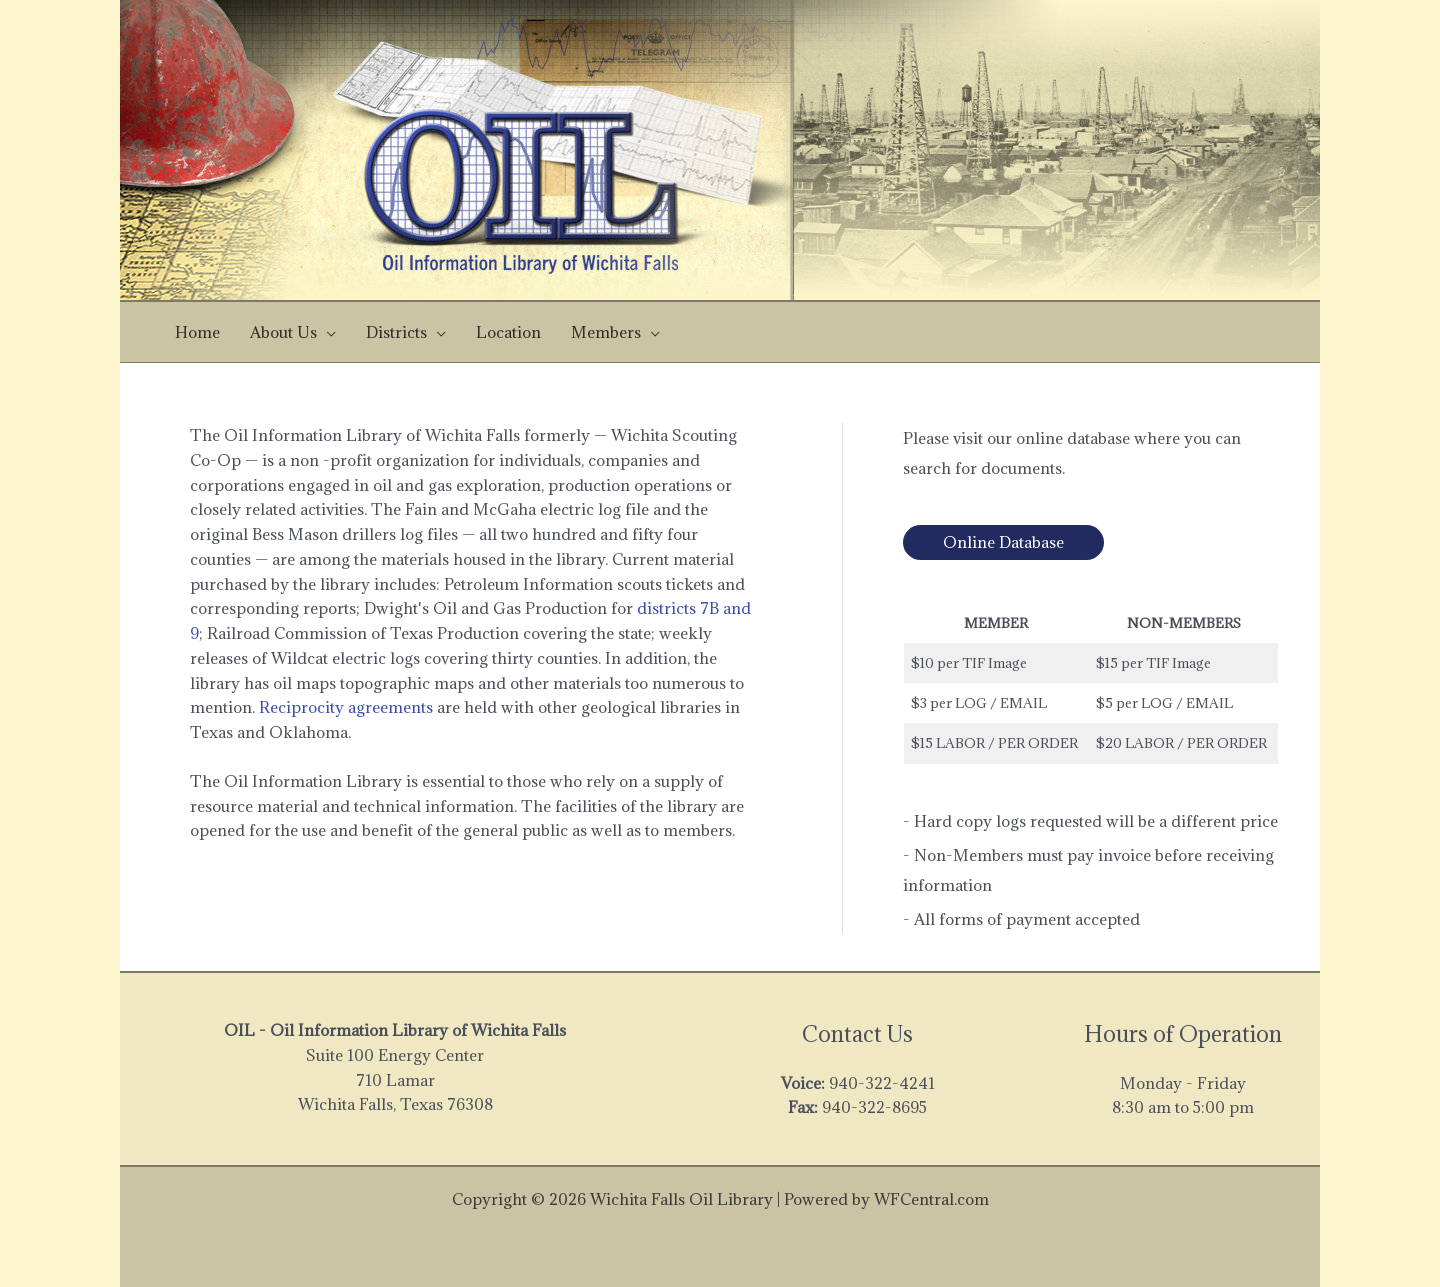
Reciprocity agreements (346, 707)
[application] (326, 332)
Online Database (1003, 542)
